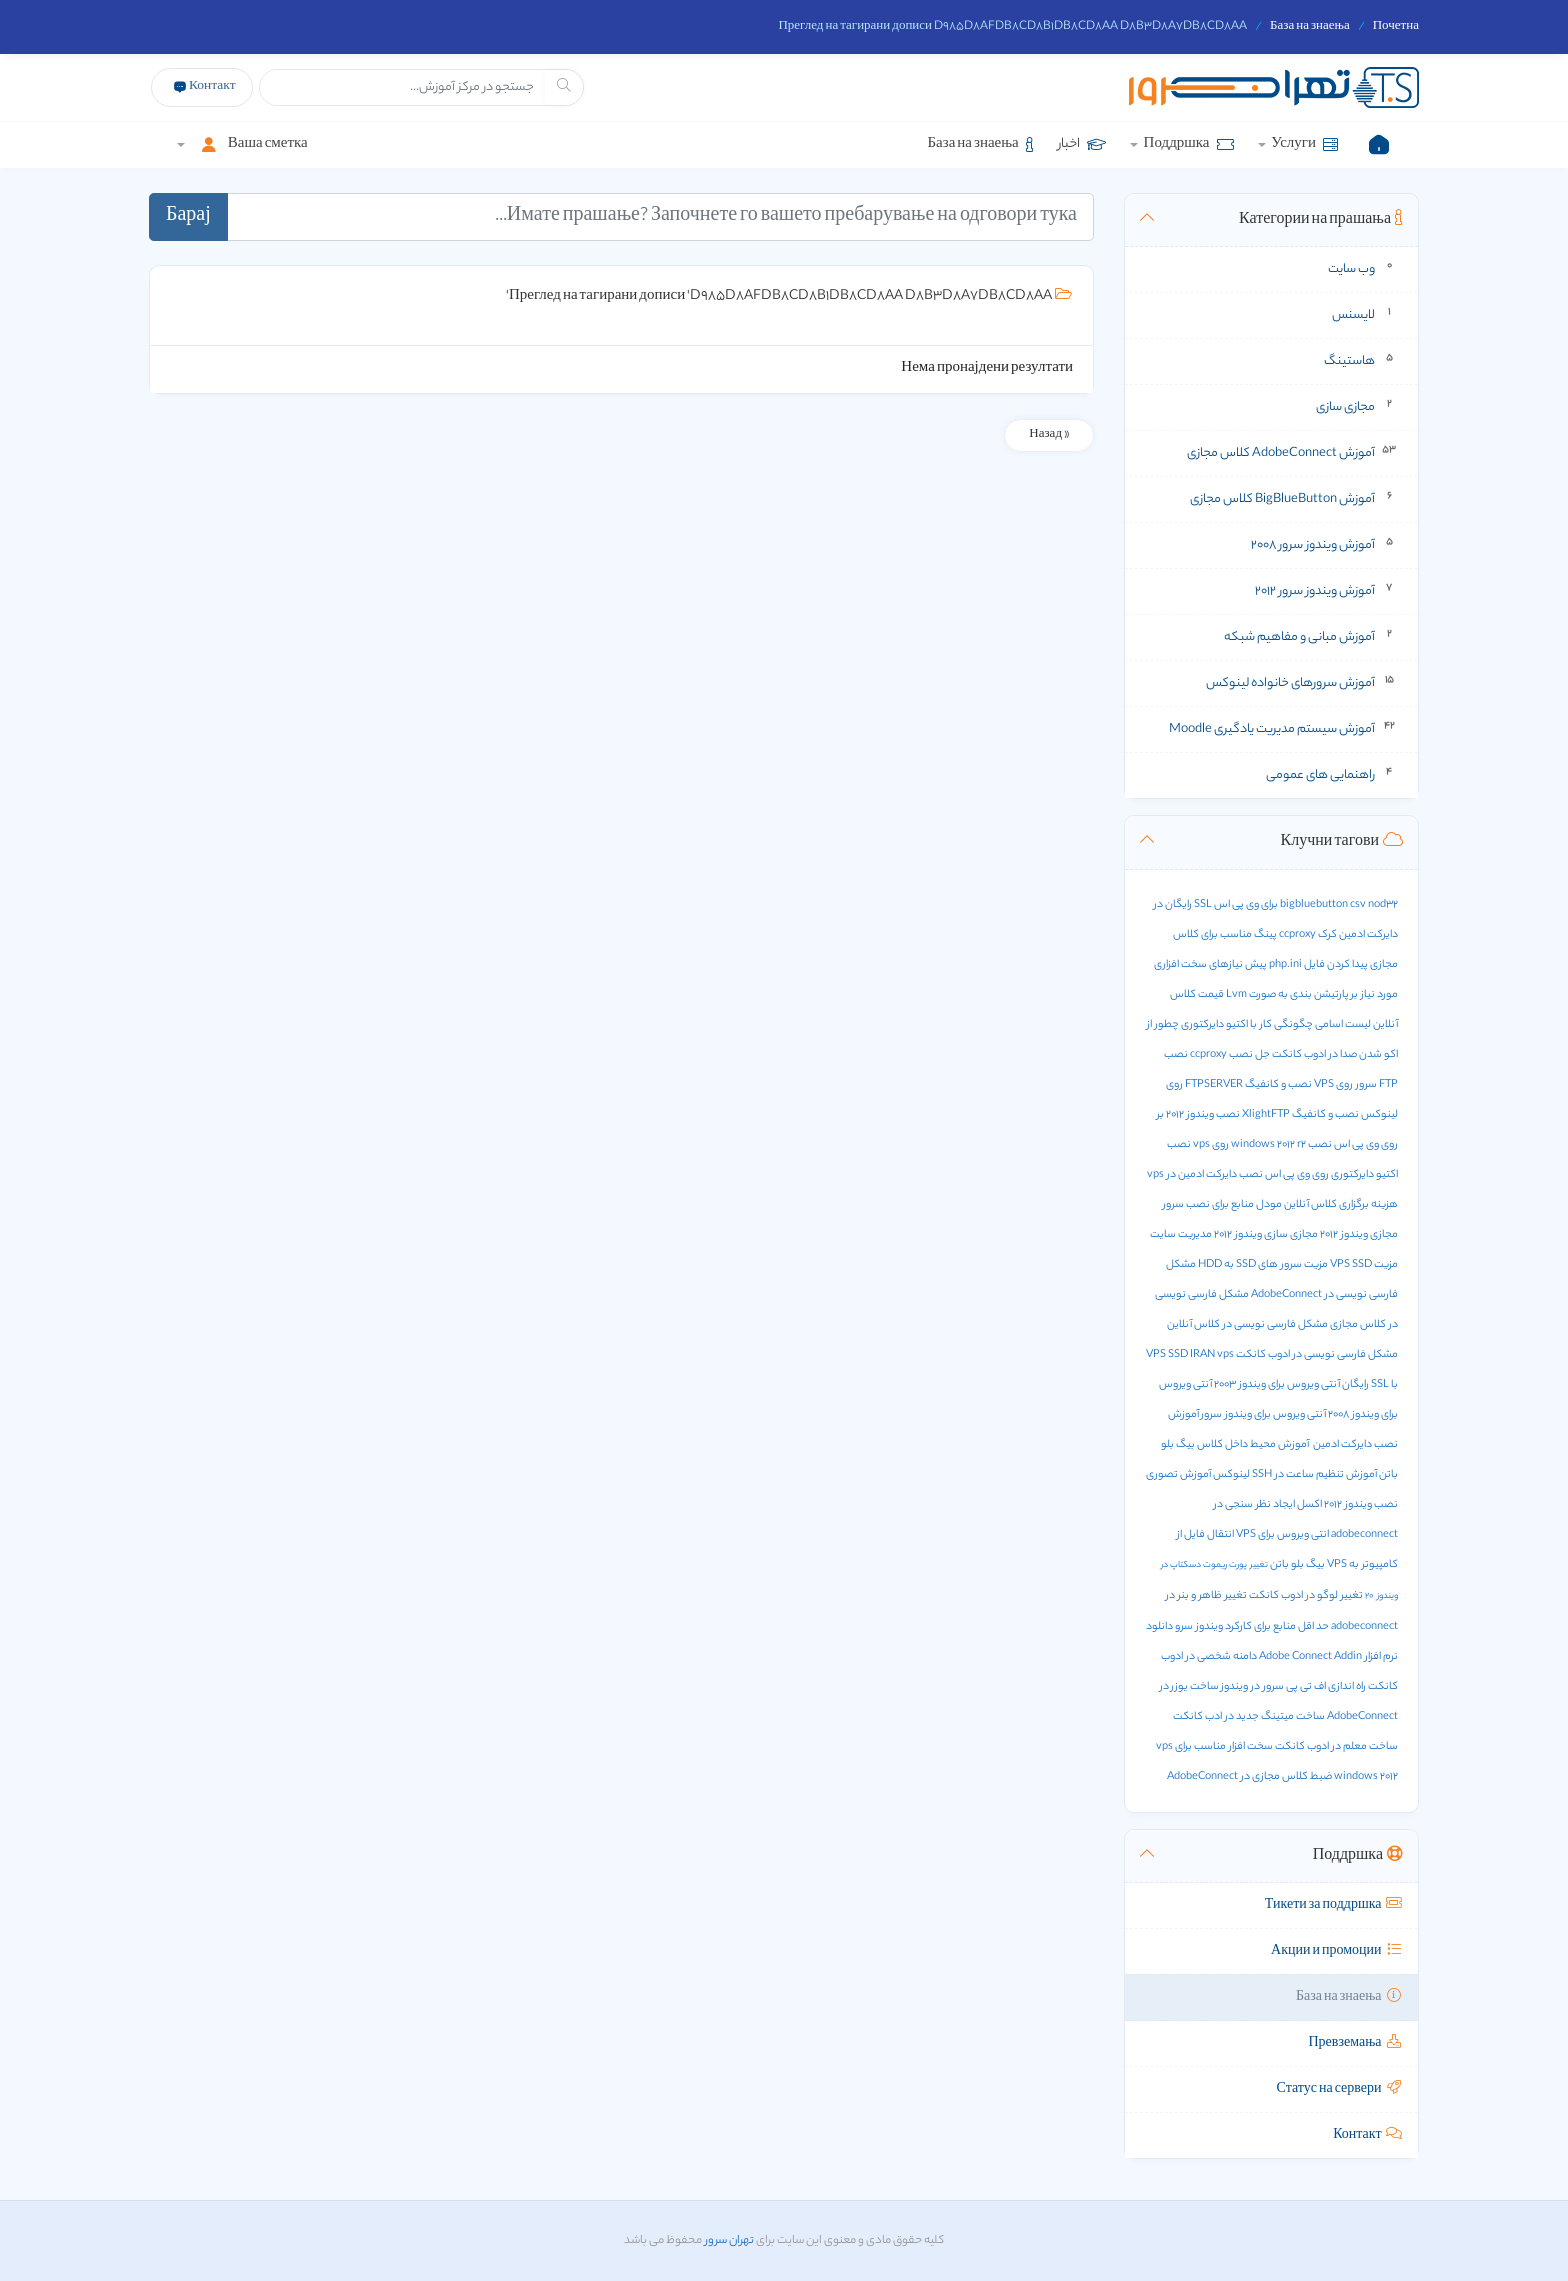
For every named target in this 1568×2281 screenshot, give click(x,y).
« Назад (1049, 435)
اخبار (1082, 144)
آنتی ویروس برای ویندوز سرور (1263, 1415)
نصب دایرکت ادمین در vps (1205, 1175)
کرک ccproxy (1308, 935)
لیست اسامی (1343, 1025)
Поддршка (1188, 144)
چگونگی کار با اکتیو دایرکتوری (1247, 1025)
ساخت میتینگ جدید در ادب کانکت (1249, 1717)
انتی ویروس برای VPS (1282, 1535)
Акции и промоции (1337, 1951)
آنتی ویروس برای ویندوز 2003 (1277, 1385)
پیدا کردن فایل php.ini (1318, 965)
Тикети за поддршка (1334, 1905)
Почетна (1396, 27)
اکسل (1309, 1505)
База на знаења (1310, 27)
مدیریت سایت (1181, 1235)
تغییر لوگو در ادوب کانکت (1306, 1596)
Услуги (1303, 144)
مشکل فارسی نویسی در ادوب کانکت (1317, 1355)
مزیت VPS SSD (1364, 1265)
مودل (1269, 1205)
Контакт (1368, 2135)
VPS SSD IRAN (1180, 1355)
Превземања (1356, 2043)
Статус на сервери (1340, 2089)
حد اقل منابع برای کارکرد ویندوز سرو (1252, 1627)
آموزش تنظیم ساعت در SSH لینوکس (1295, 1475)
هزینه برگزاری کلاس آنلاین (1341, 1205)
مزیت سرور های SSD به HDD (1263, 1265)
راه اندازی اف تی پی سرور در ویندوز (1293, 1687)
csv (1358, 905)
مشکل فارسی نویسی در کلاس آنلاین (1247, 1325)
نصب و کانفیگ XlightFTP (1300, 1115)
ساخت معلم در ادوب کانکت (1336, 1747)
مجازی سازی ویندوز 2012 (1266, 1235)
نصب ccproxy (1221, 1055)
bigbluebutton (1314, 905)
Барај (188, 217)
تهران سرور (728, 2241)
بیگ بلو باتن (1297, 1565)
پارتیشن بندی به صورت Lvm (1287, 995)
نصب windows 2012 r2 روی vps (1262, 1145)
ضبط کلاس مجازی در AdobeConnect (1249, 1777)
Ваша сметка (248, 144)
